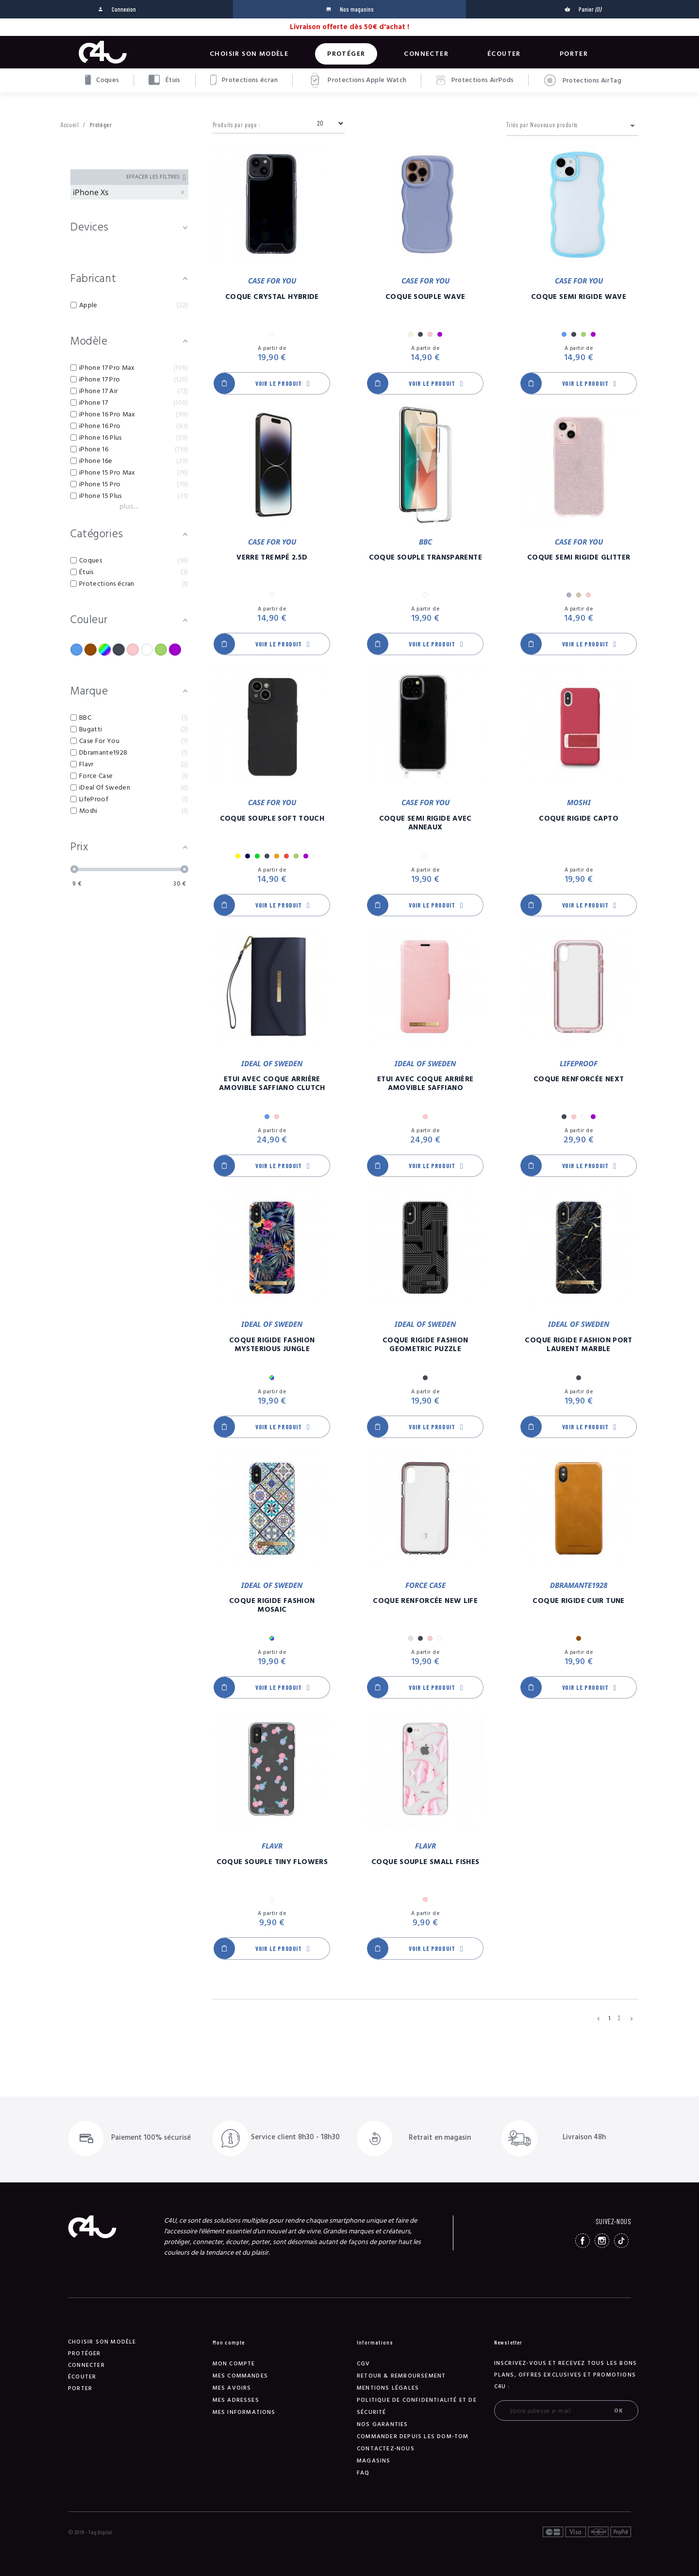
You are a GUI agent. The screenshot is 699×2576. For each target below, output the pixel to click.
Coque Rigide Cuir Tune (578, 1601)
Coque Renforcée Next (578, 1079)
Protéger (346, 54)
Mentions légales (388, 2388)
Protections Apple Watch (356, 80)
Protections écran (244, 80)
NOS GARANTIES (382, 2424)
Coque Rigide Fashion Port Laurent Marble (578, 1345)
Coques (102, 80)
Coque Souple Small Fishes (425, 1862)
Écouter (504, 54)
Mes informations (244, 2412)
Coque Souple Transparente (425, 557)
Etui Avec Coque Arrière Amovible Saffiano (425, 1083)
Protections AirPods (475, 80)
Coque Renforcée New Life (425, 1601)
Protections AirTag (582, 80)
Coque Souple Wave (425, 297)
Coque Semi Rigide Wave (578, 297)
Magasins (374, 2461)
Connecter (426, 54)
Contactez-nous (386, 2448)
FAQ (363, 2473)
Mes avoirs (232, 2388)
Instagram (602, 2240)
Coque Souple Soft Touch (272, 818)
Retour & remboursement (401, 2376)
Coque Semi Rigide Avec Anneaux (425, 823)
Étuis (164, 80)
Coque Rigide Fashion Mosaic (272, 1605)
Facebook (582, 2240)
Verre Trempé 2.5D (271, 557)
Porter (574, 54)
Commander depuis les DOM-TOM (413, 2436)
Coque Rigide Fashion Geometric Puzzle (425, 1345)
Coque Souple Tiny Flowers (272, 1862)
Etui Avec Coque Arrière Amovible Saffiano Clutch (272, 1083)
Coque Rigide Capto (578, 818)
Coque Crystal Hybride (272, 297)
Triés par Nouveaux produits (572, 126)
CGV (363, 2364)
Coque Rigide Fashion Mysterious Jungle (272, 1345)
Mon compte (234, 2364)
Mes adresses (236, 2400)
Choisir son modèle (249, 54)
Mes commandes (240, 2376)
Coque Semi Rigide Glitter (578, 557)
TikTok (621, 2240)
